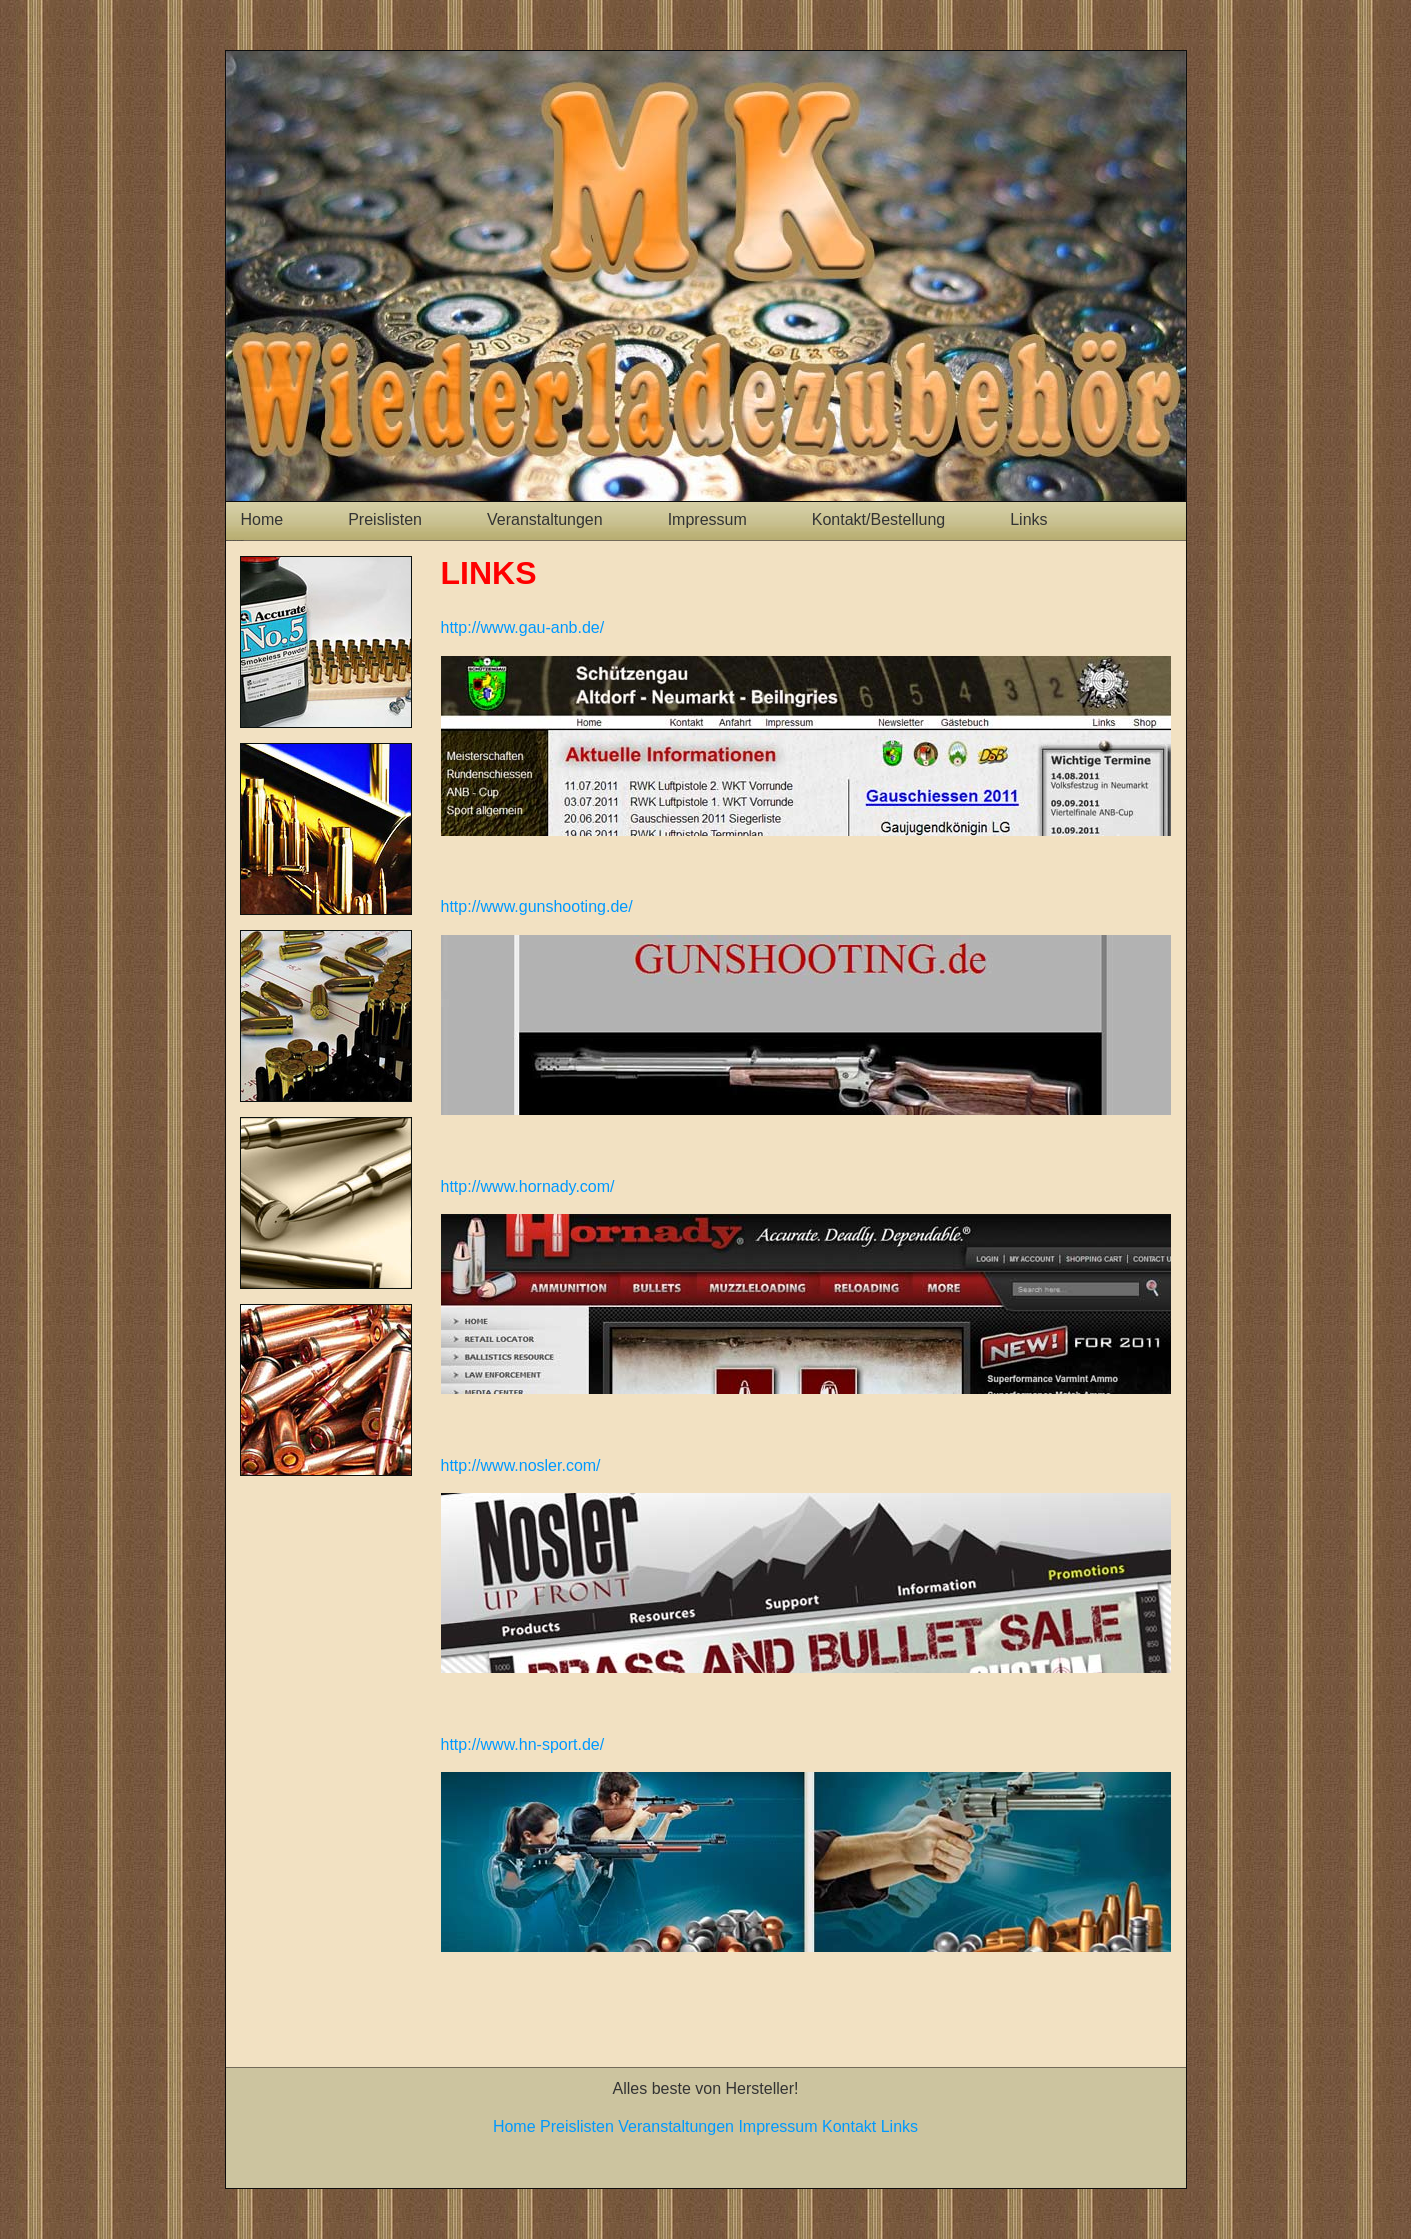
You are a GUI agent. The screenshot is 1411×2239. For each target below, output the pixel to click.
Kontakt (849, 2126)
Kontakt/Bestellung (878, 519)
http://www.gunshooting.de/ (537, 906)
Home (262, 519)
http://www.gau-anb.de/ (523, 627)
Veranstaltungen (545, 519)
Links (1028, 519)
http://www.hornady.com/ (528, 1186)
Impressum (707, 519)
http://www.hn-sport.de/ (523, 1744)
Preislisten (385, 519)
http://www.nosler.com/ (521, 1465)
